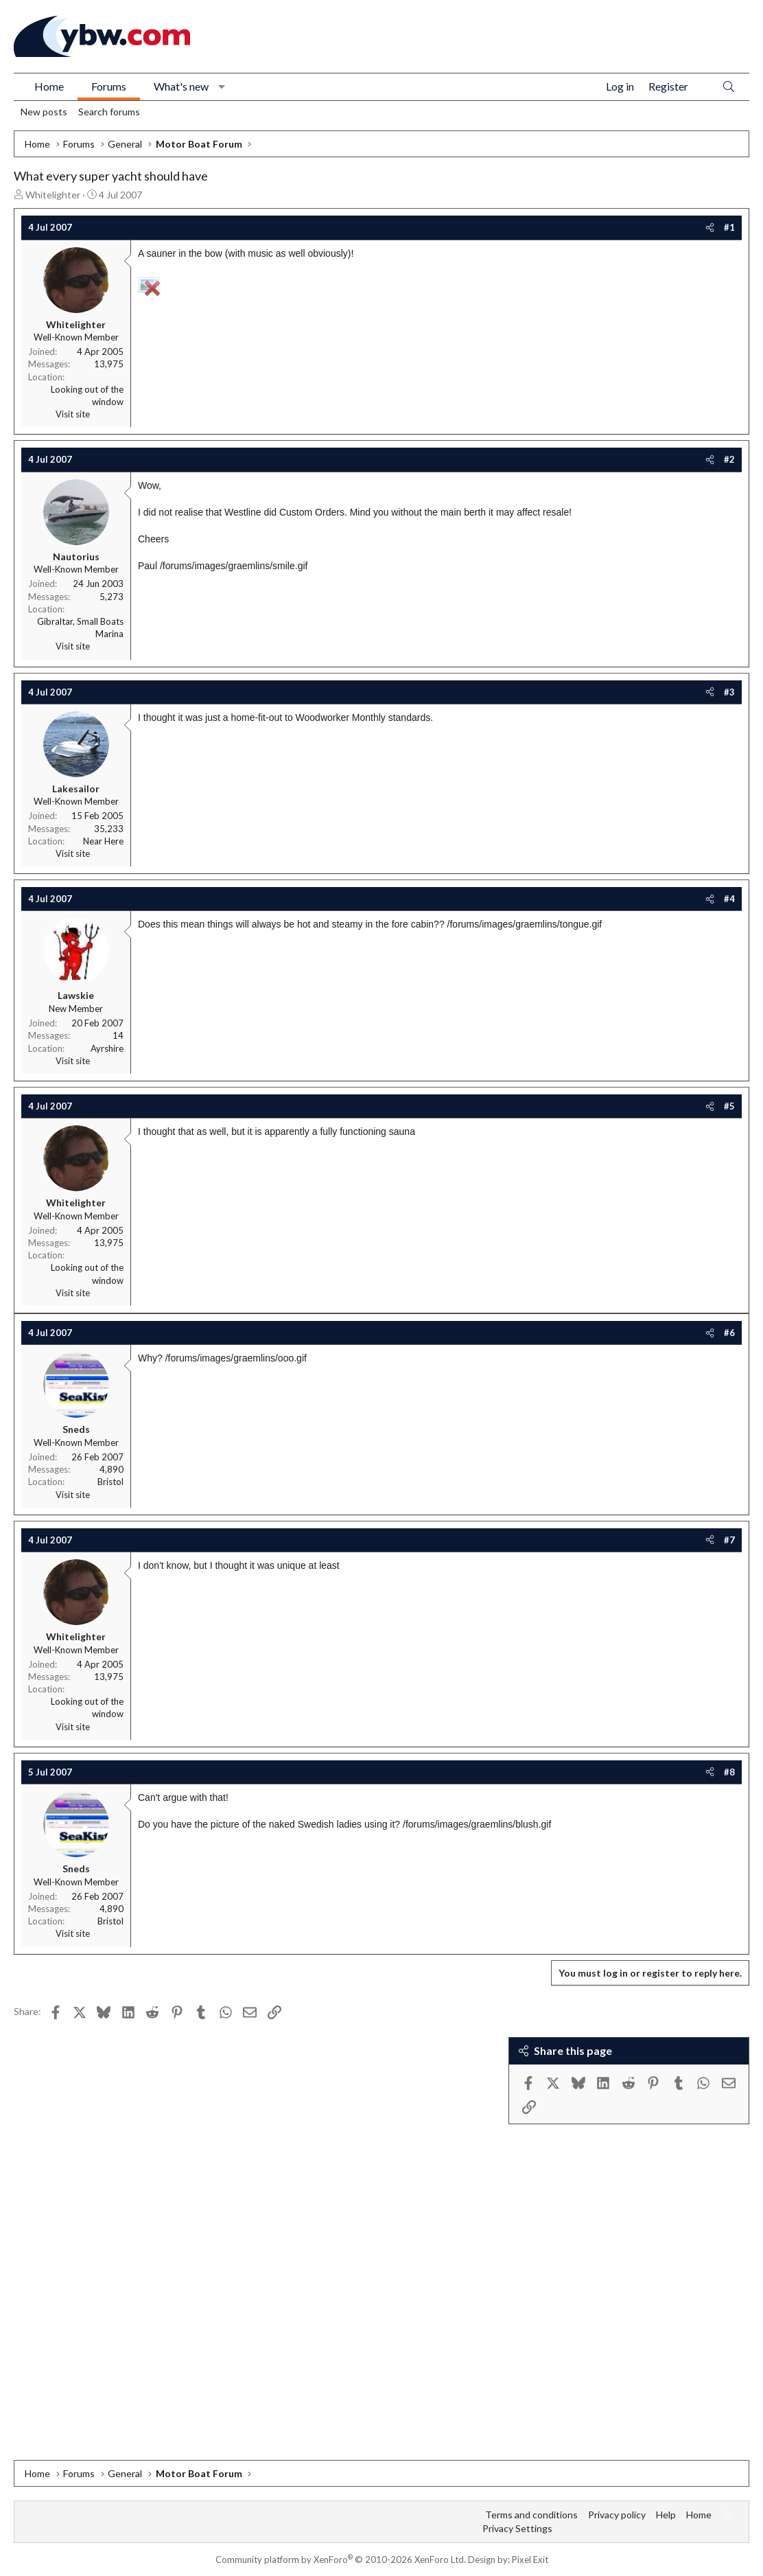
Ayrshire (107, 1048)
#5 (729, 1106)
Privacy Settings (517, 2528)
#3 (729, 692)
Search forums (109, 111)
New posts (44, 111)
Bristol (110, 1481)
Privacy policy (617, 2514)
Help (666, 2514)
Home (49, 86)
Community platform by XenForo (340, 2559)
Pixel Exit (530, 2559)
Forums (108, 86)
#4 (729, 898)
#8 (729, 1772)
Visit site (73, 414)
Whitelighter (52, 194)
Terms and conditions (531, 2514)
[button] (222, 86)
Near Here (103, 841)
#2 (729, 459)
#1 (729, 227)
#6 (729, 1332)
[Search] (728, 86)
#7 (729, 1539)
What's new (181, 86)
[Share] (710, 227)
